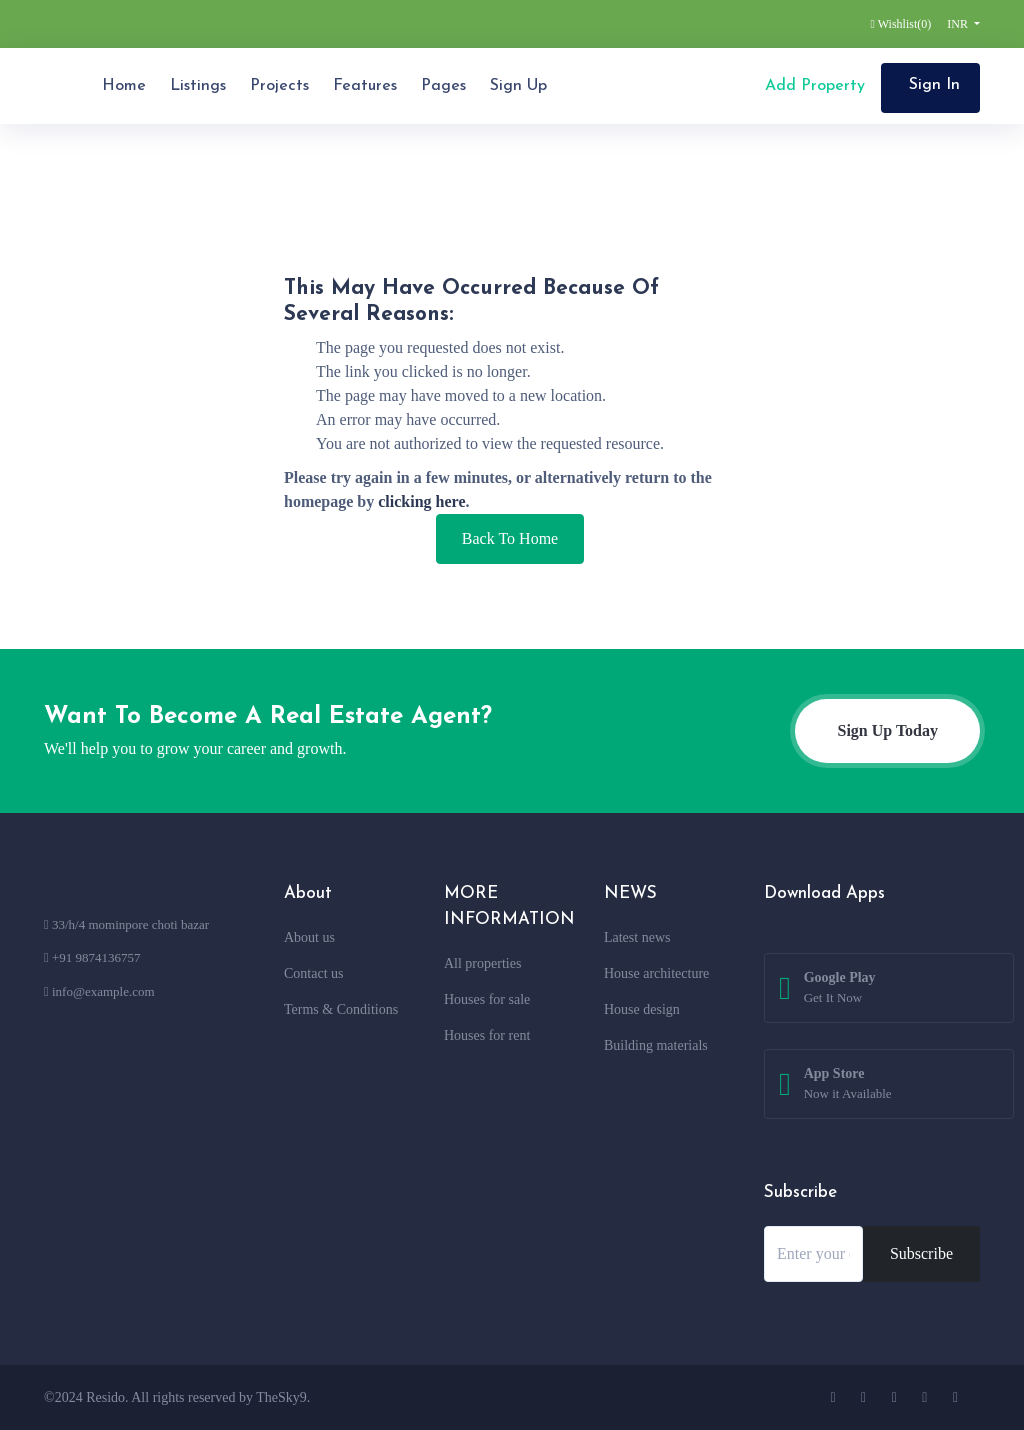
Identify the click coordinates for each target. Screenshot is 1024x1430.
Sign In (934, 85)
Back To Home (510, 538)
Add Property (812, 86)
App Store (848, 1085)
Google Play (840, 989)
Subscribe (921, 1253)
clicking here (421, 501)
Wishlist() (901, 24)
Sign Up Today (887, 730)
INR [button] (959, 24)
